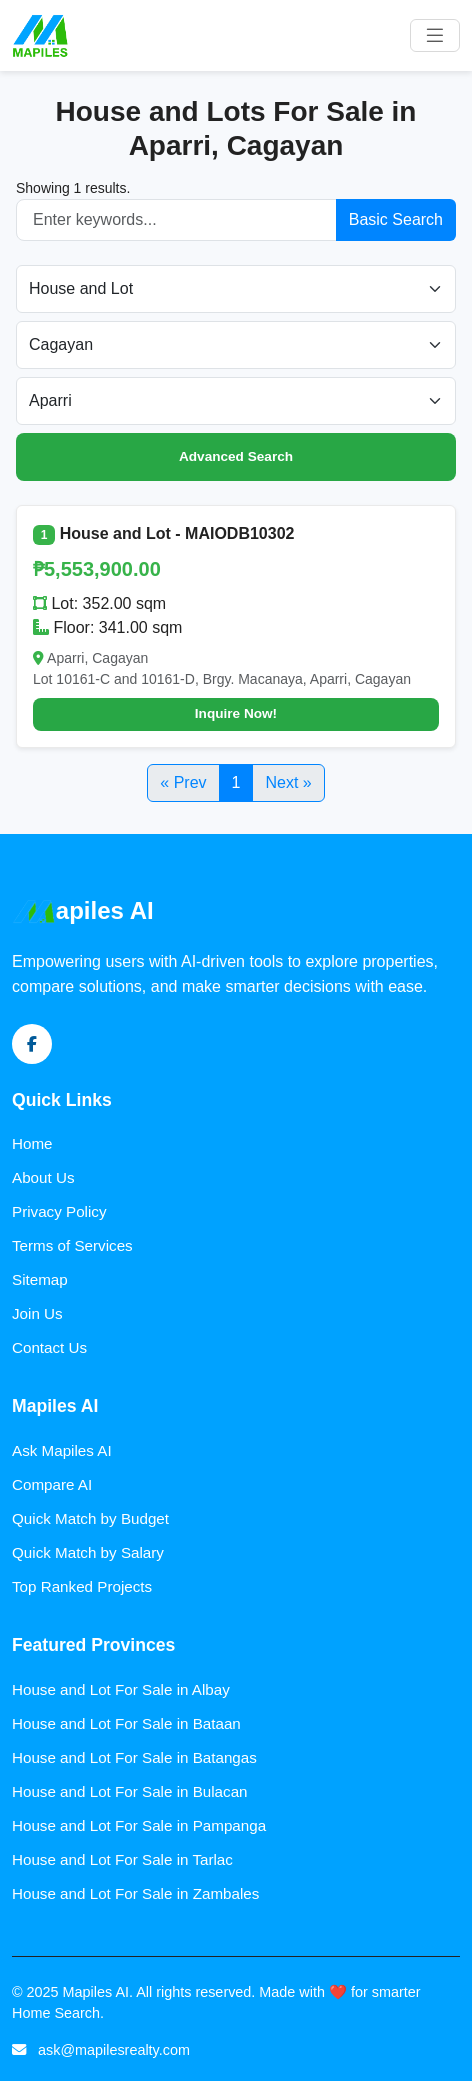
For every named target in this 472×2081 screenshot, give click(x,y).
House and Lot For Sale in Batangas (134, 1757)
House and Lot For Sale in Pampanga (139, 1825)
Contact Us (49, 1347)
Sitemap (40, 1279)
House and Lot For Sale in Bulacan (130, 1791)
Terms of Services (72, 1245)
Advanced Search (236, 456)
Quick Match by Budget (90, 1518)
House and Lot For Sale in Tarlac (122, 1859)
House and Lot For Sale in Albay (121, 1689)
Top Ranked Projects (82, 1586)
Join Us (37, 1313)
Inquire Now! (236, 713)
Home (32, 1143)
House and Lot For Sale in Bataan (126, 1723)
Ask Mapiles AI (62, 1450)
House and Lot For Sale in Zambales (135, 1893)
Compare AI (52, 1484)
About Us (43, 1177)
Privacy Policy (59, 1211)
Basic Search (396, 219)
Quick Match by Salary (88, 1552)
